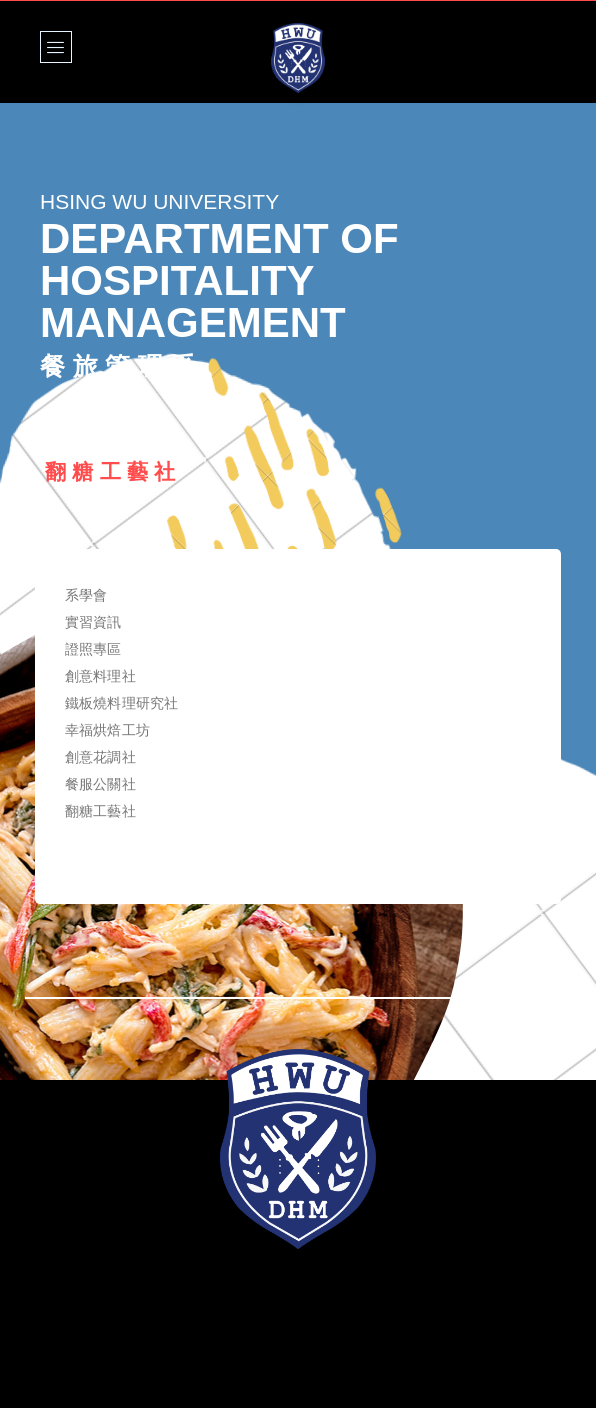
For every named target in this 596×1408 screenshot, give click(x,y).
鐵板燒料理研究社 (121, 703)
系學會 (86, 595)
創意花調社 (100, 757)
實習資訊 (93, 622)
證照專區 (93, 649)
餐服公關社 (100, 784)
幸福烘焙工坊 (107, 730)
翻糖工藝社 (100, 811)
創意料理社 (100, 676)
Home (61, 414)
